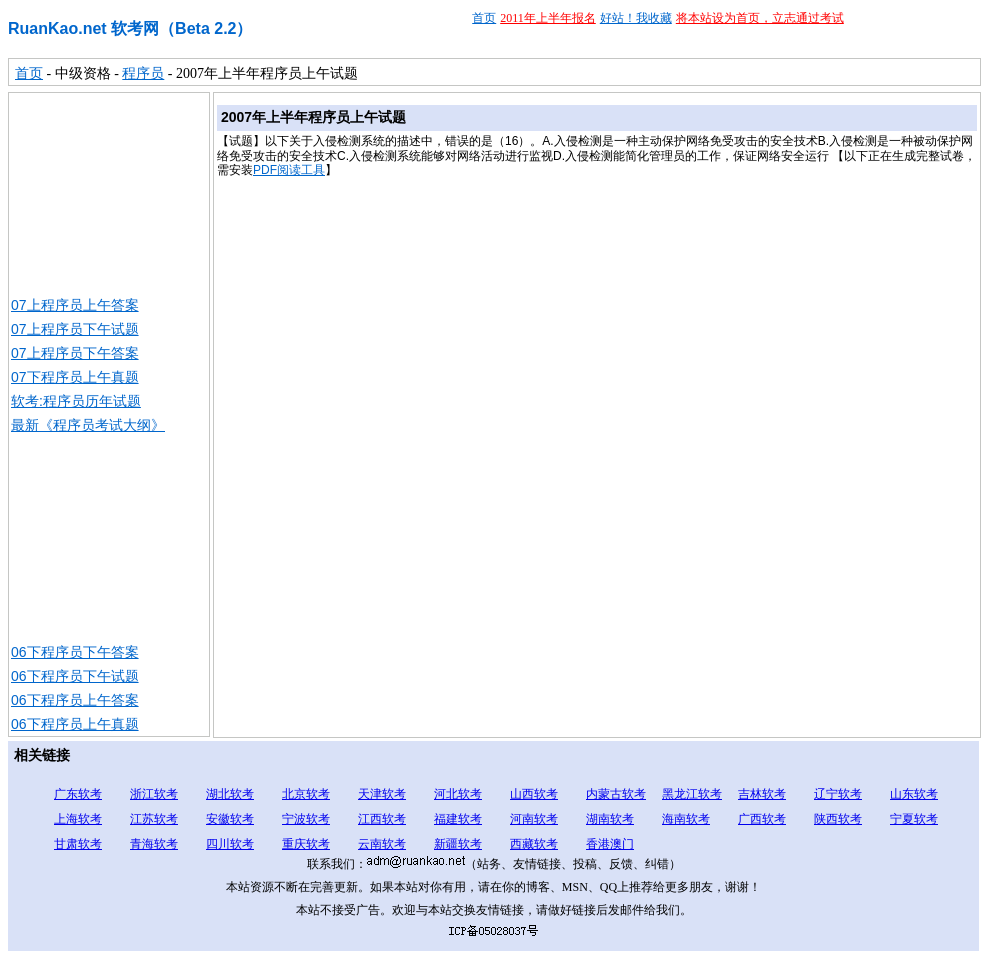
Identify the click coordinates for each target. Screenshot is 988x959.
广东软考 (78, 794)
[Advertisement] (109, 193)
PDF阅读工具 (289, 170)
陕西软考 (838, 819)
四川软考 (230, 844)
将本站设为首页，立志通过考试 (760, 18)
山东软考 (914, 794)
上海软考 (78, 819)
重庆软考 (306, 844)
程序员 (143, 73)
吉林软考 (762, 794)
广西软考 (762, 819)
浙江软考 (154, 794)
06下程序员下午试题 (75, 676)
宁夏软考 (914, 819)
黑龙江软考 (692, 794)
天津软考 (382, 794)
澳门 (622, 844)
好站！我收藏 (636, 18)
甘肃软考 (78, 844)
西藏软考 (534, 844)
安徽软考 (230, 819)
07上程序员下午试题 (75, 329)
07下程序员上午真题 (75, 377)
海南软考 (686, 819)
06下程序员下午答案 (75, 652)
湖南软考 (610, 819)
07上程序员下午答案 (75, 353)
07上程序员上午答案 (75, 305)
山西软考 (534, 794)
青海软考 (154, 844)
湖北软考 (230, 794)
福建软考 (458, 819)
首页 (484, 18)
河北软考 (458, 794)
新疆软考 (458, 844)
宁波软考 (306, 819)
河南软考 (534, 819)
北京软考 (306, 794)
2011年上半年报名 (548, 18)
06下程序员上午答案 (75, 700)
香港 (598, 844)
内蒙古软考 (616, 794)
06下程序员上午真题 (75, 724)
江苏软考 (154, 819)
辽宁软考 (838, 794)
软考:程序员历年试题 (76, 401)
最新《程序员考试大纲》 (88, 425)
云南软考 (382, 844)
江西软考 (382, 819)
